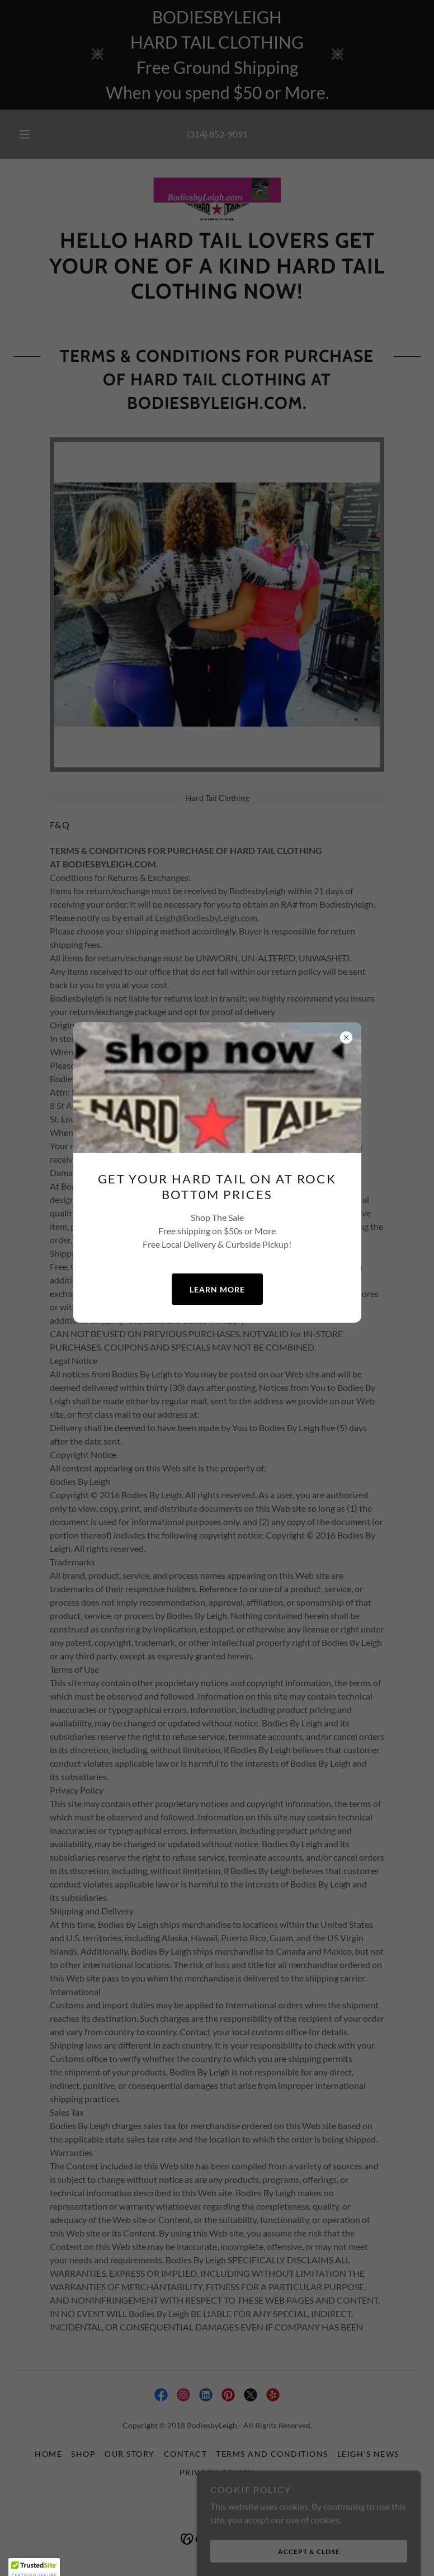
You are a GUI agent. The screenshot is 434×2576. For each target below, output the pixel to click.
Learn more (217, 1289)
